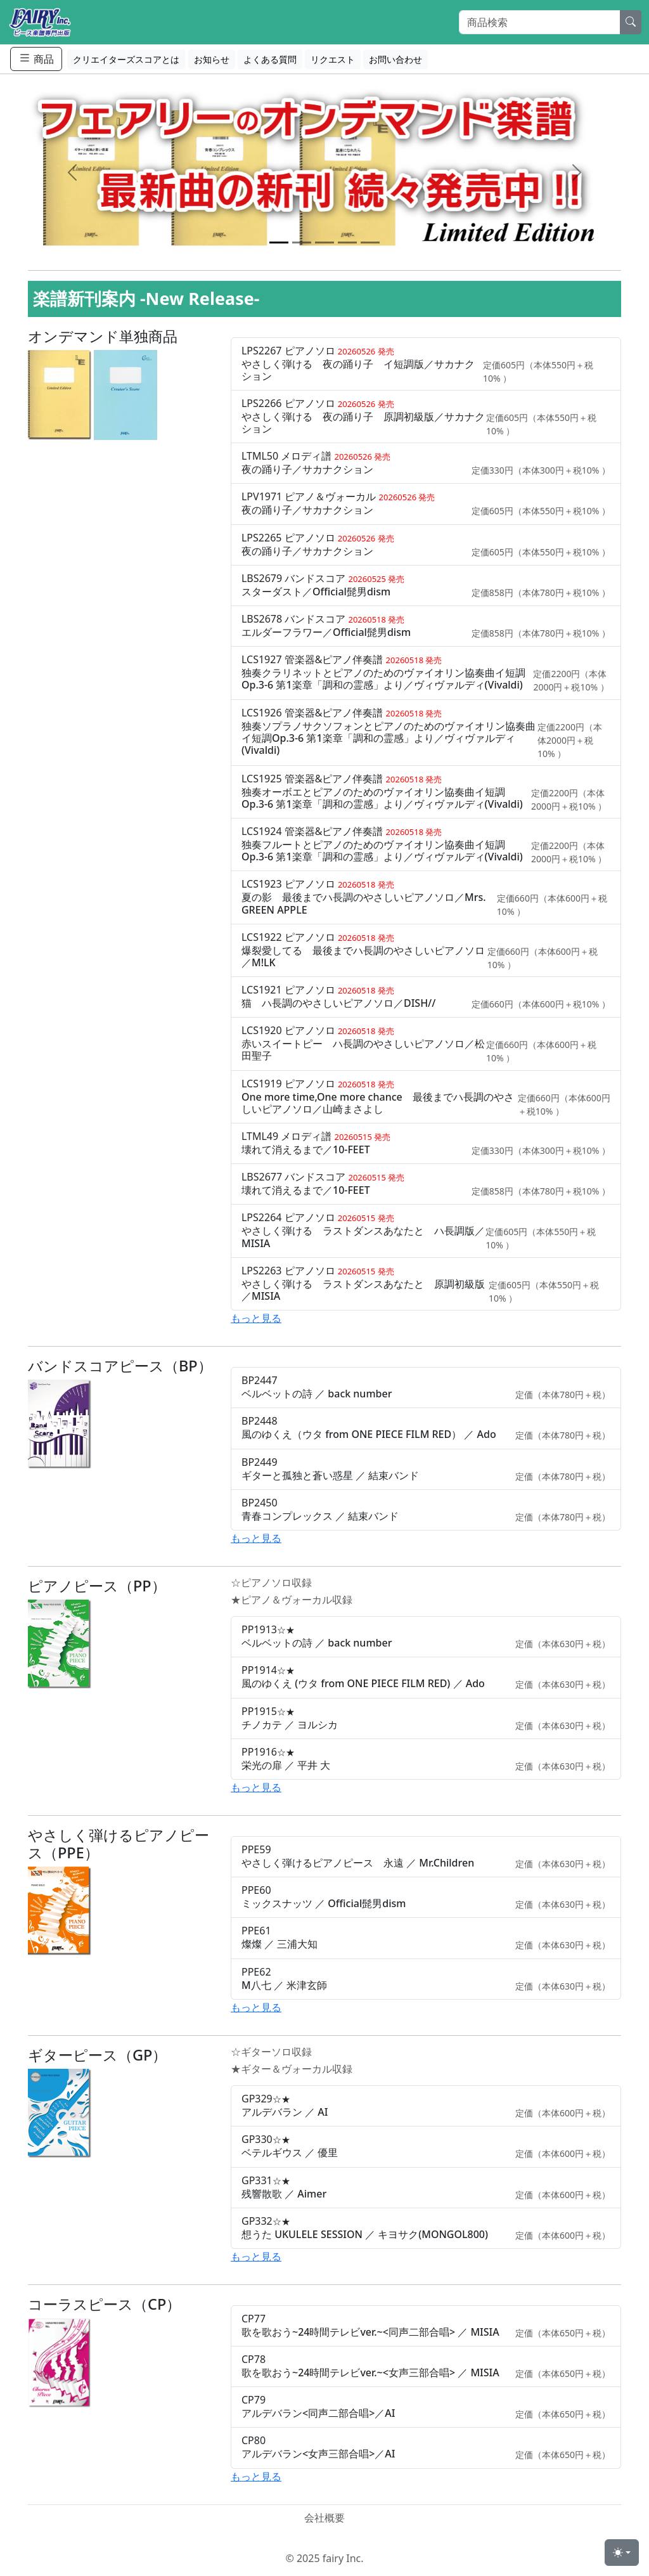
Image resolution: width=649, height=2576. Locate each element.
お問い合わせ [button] (395, 59)
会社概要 (324, 2518)
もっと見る (256, 1318)
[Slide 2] (301, 242)
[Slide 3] (324, 242)
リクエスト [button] (333, 59)
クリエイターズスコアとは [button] (126, 59)
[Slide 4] (347, 242)
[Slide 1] (278, 242)
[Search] (539, 22)
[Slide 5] (370, 242)
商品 (36, 58)
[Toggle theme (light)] (622, 2552)
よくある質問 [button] (270, 59)
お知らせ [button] (211, 59)
